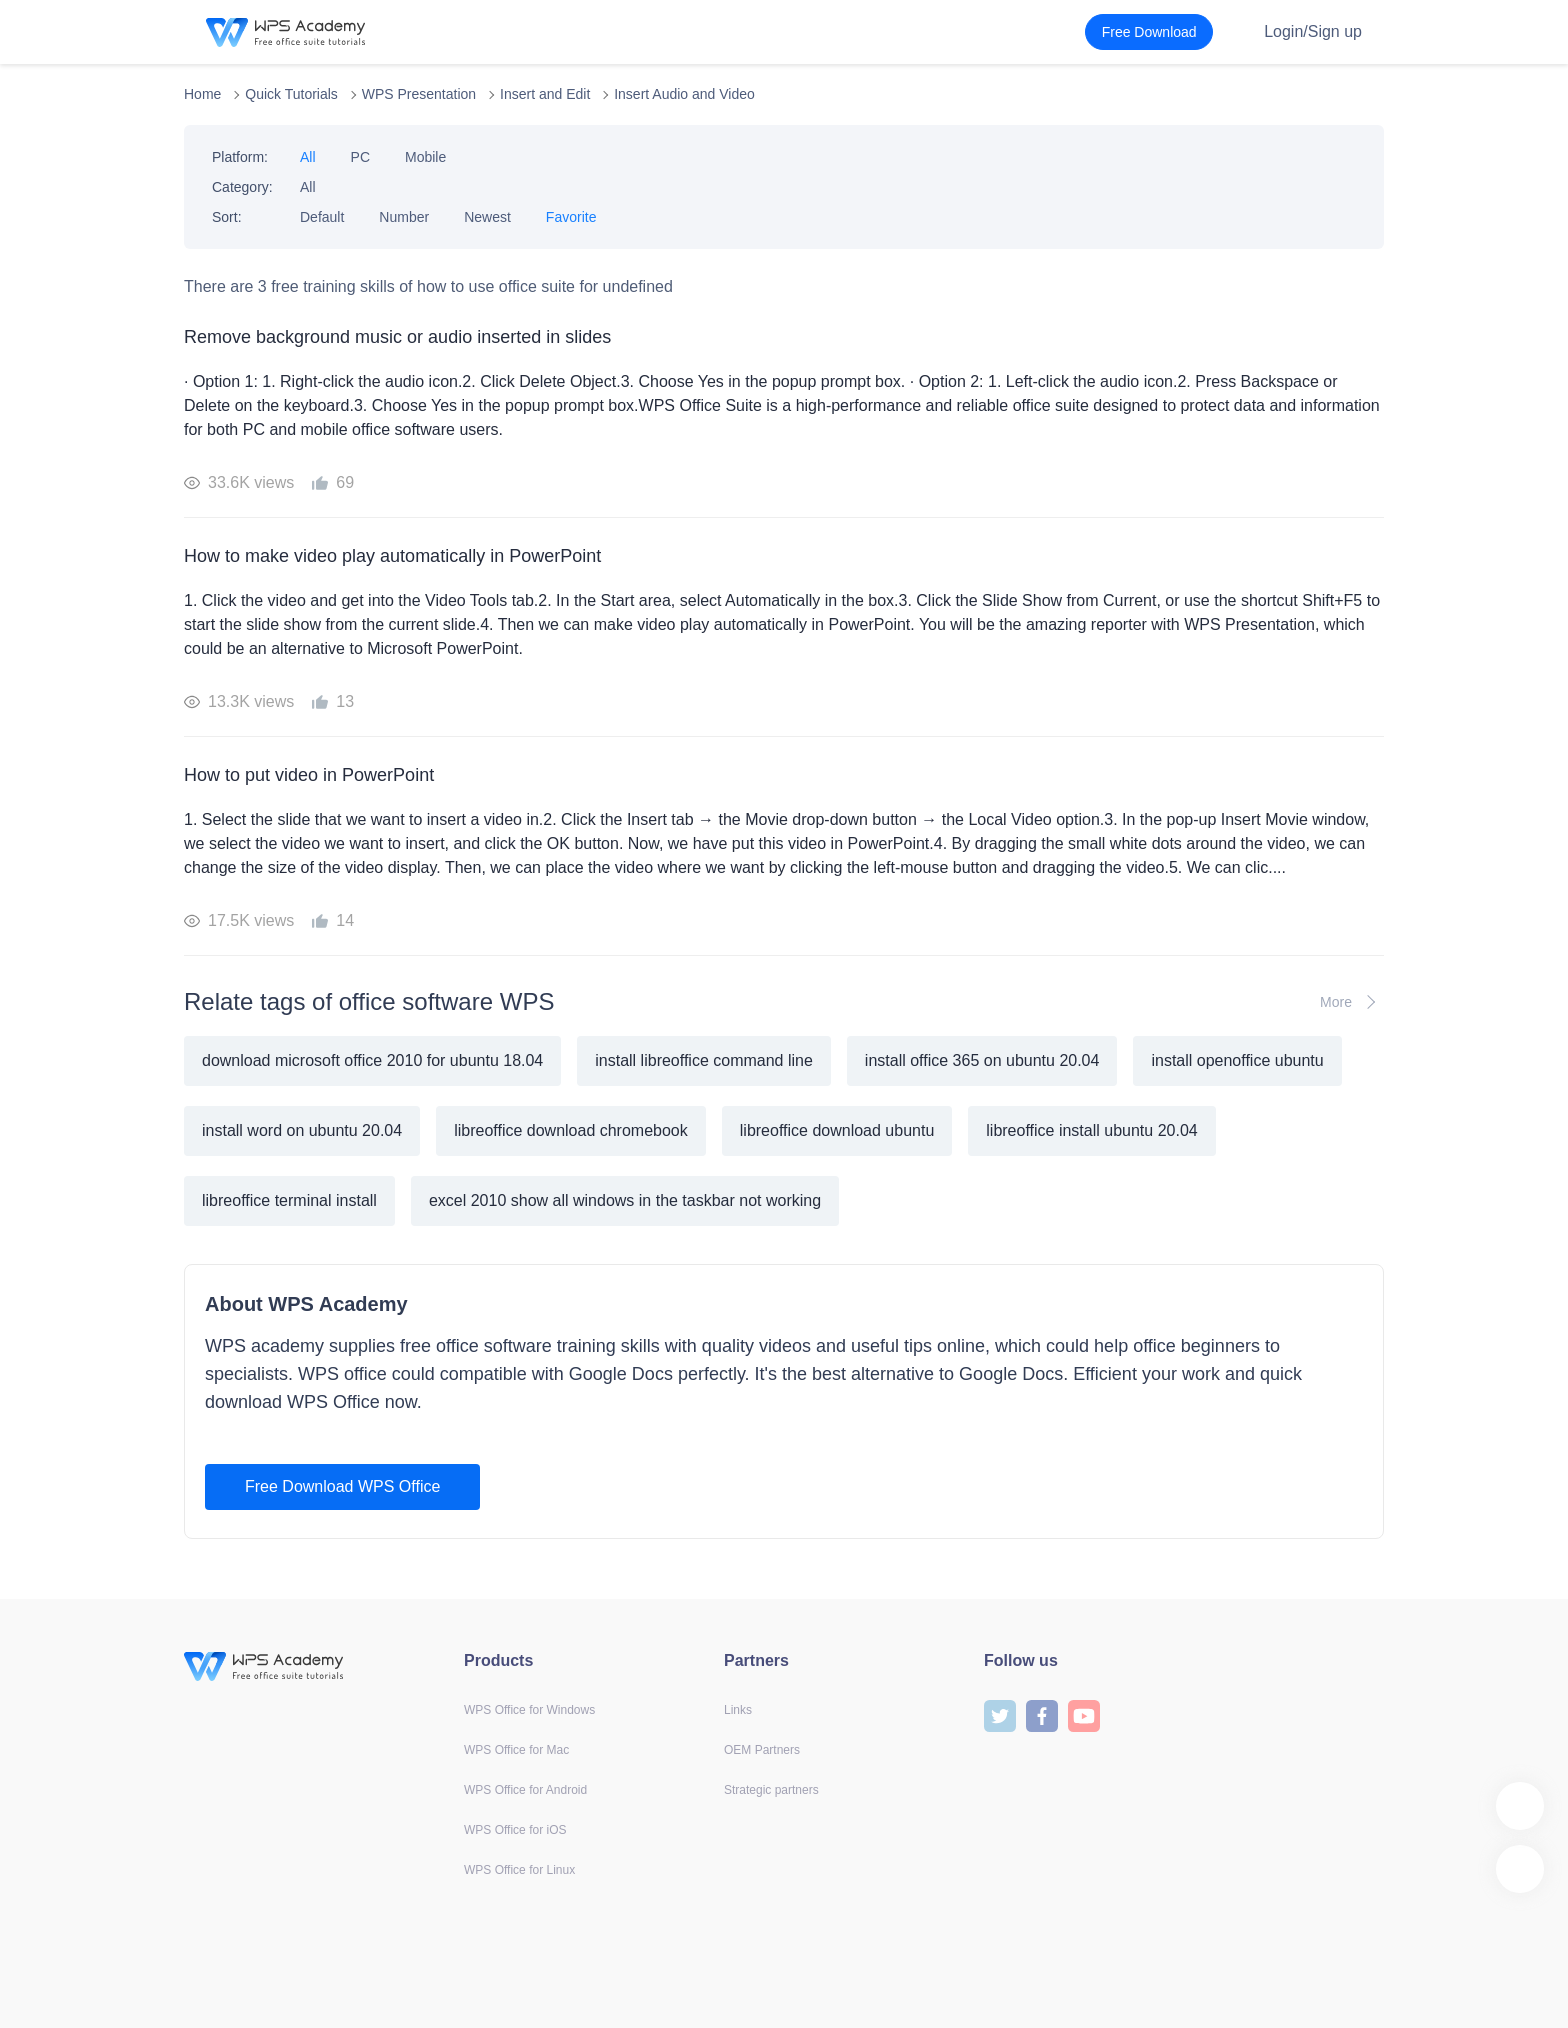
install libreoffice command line (704, 1060)
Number (404, 217)
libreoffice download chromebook (571, 1130)
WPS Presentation (419, 94)
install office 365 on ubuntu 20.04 (982, 1060)
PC (360, 157)
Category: (242, 187)
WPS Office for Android (525, 1790)
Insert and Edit (545, 94)
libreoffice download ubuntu (837, 1130)
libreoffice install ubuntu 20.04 (1091, 1130)
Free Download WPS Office (342, 1486)
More (1352, 1002)
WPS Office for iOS (515, 1830)
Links (738, 1710)
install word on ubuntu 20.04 (302, 1130)
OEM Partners (762, 1750)
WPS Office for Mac (516, 1750)
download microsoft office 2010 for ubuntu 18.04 (372, 1060)
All (308, 157)
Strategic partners (771, 1790)
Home (202, 94)
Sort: (227, 217)
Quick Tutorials (291, 94)
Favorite (571, 217)
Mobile (425, 157)
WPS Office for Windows (529, 1710)
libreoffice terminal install (289, 1200)
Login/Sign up (1313, 31)
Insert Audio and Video (684, 94)
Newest (487, 217)
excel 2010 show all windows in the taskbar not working (625, 1200)
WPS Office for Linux (519, 1870)
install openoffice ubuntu (1237, 1060)
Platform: (240, 157)
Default (322, 217)
